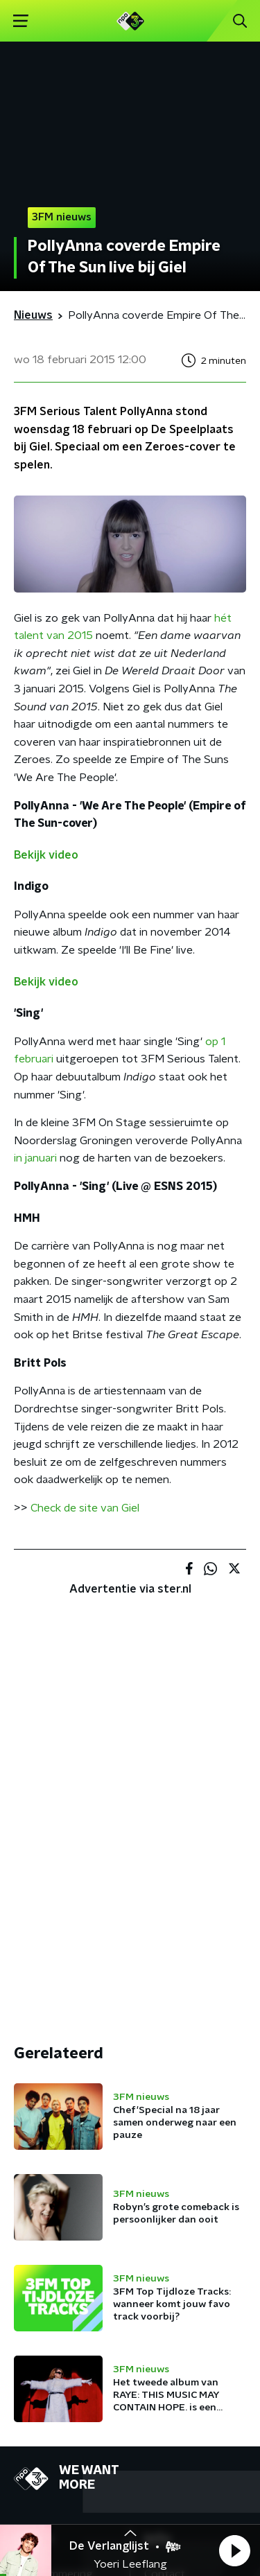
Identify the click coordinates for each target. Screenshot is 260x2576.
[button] (234, 2550)
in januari (35, 1158)
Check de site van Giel (85, 1508)
